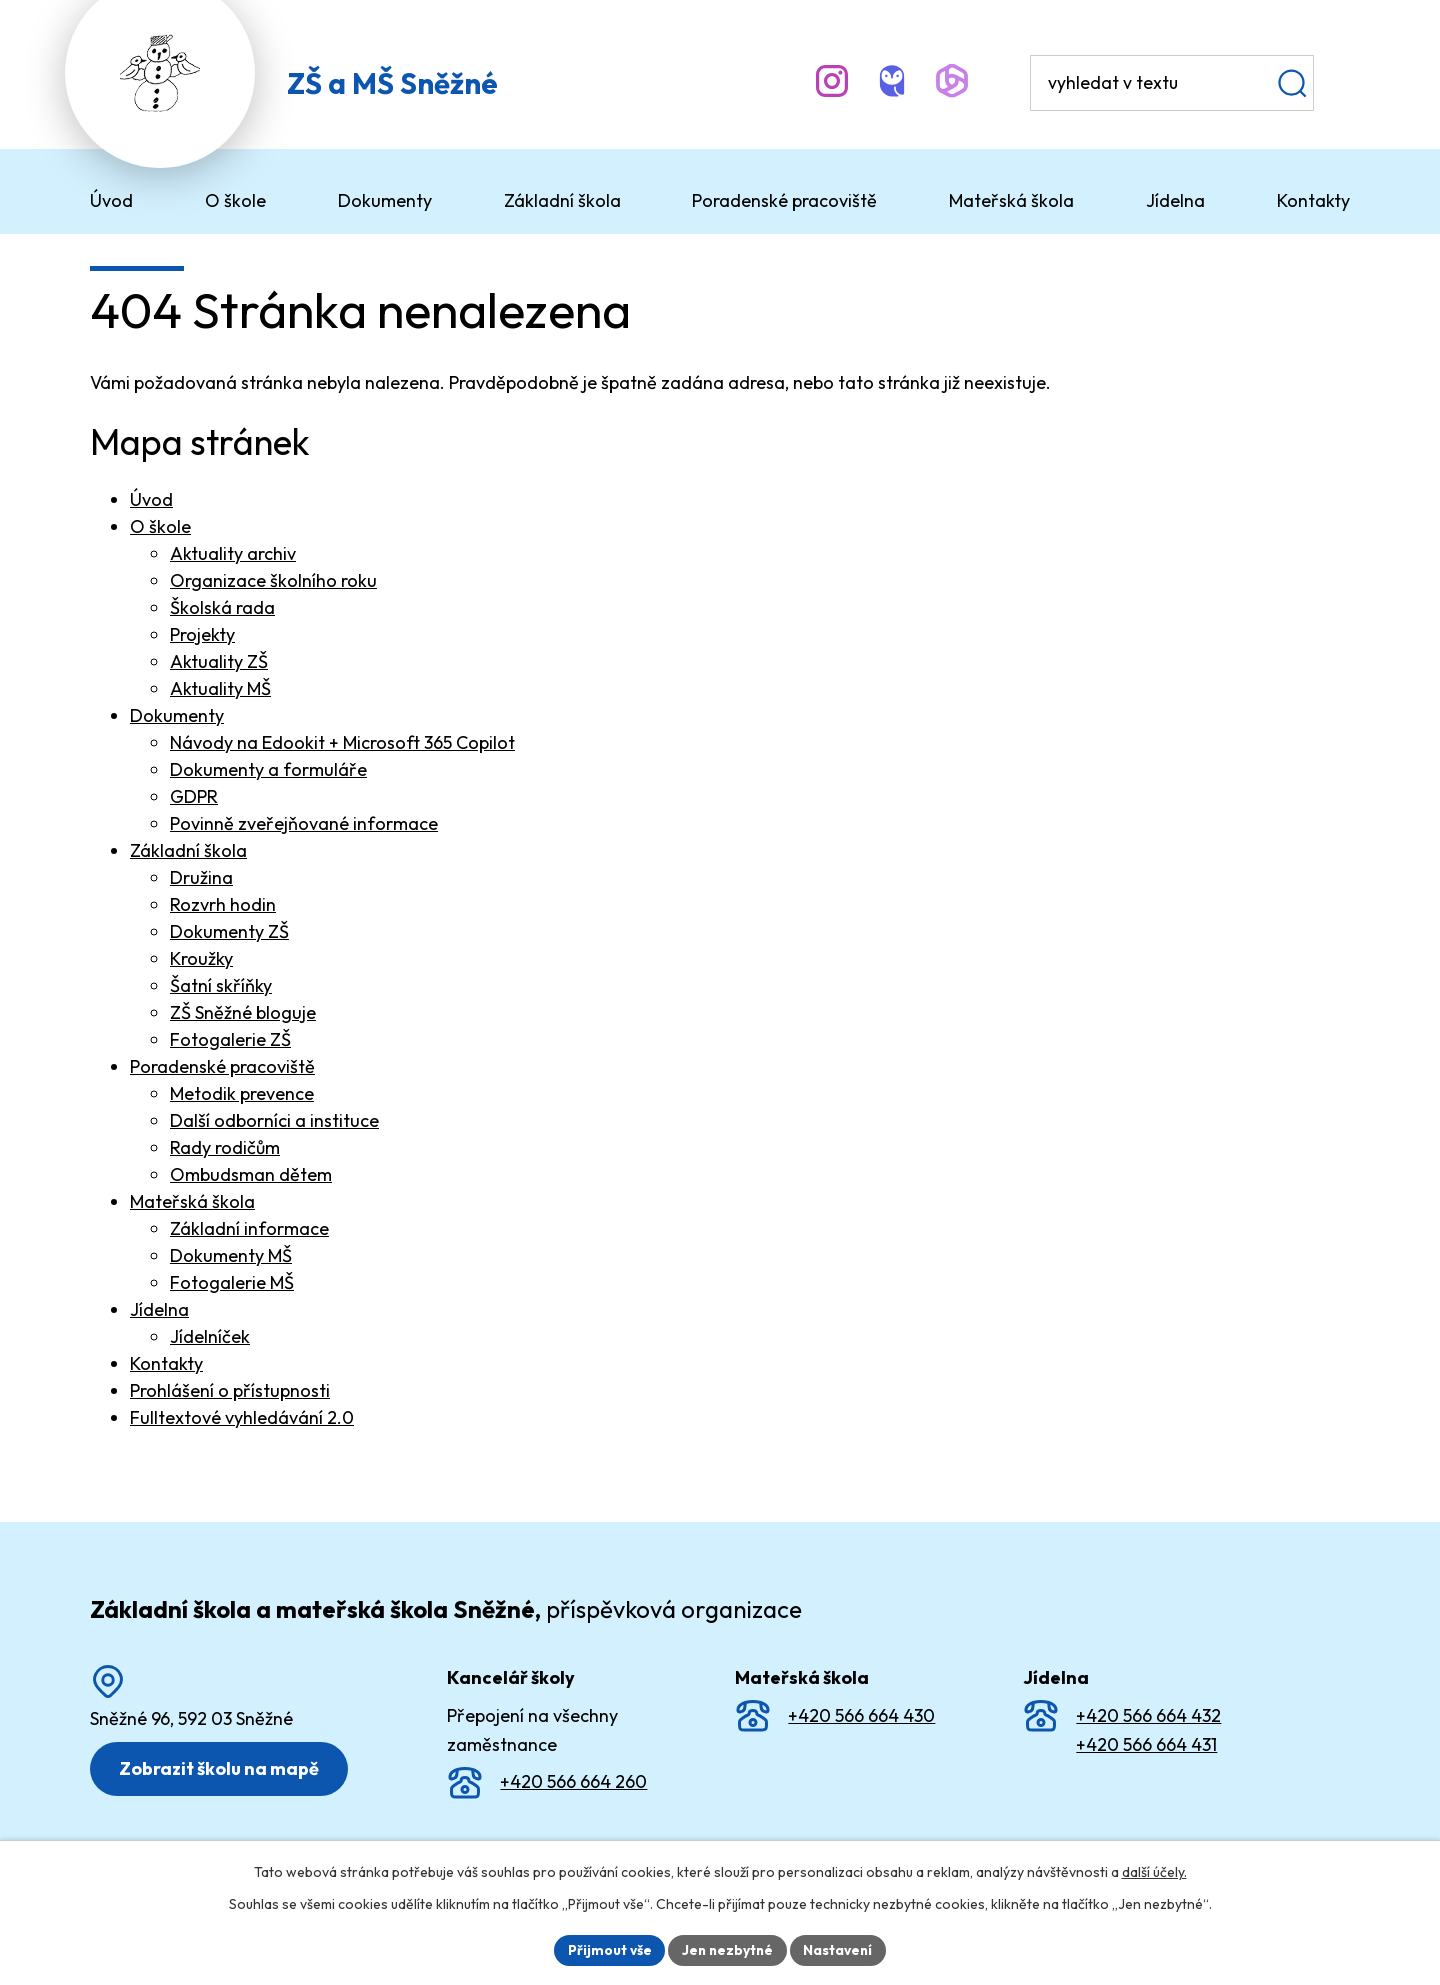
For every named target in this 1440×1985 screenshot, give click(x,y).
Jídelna (159, 1309)
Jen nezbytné (727, 1949)
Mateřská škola (192, 1201)
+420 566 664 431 (1146, 1744)
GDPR (194, 796)
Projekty (202, 634)
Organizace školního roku (273, 580)
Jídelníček (210, 1336)
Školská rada (222, 607)
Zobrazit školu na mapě (221, 1768)
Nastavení (840, 1949)
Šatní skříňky (221, 985)
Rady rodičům (225, 1147)
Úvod (151, 499)
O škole (160, 526)
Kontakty (166, 1363)
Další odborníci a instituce (274, 1120)
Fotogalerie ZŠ (230, 1039)
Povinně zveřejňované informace (304, 823)
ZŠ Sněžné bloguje (243, 1012)
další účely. (1154, 1871)
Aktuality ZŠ (219, 661)
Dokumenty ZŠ (229, 931)
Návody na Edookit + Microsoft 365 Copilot (342, 742)
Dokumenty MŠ (231, 1255)
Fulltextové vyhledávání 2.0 (242, 1417)
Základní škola (188, 850)
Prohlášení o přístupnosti (230, 1390)
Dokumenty (177, 715)
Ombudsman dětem (251, 1174)
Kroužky (201, 958)
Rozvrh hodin (223, 904)
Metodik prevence (242, 1093)
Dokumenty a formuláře (268, 769)
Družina (201, 877)
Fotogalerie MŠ (232, 1282)
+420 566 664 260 (573, 1781)
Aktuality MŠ (220, 688)
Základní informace (249, 1228)
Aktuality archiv (233, 553)
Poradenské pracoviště (222, 1066)
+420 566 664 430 (861, 1715)
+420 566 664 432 (1148, 1715)
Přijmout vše (606, 1949)
